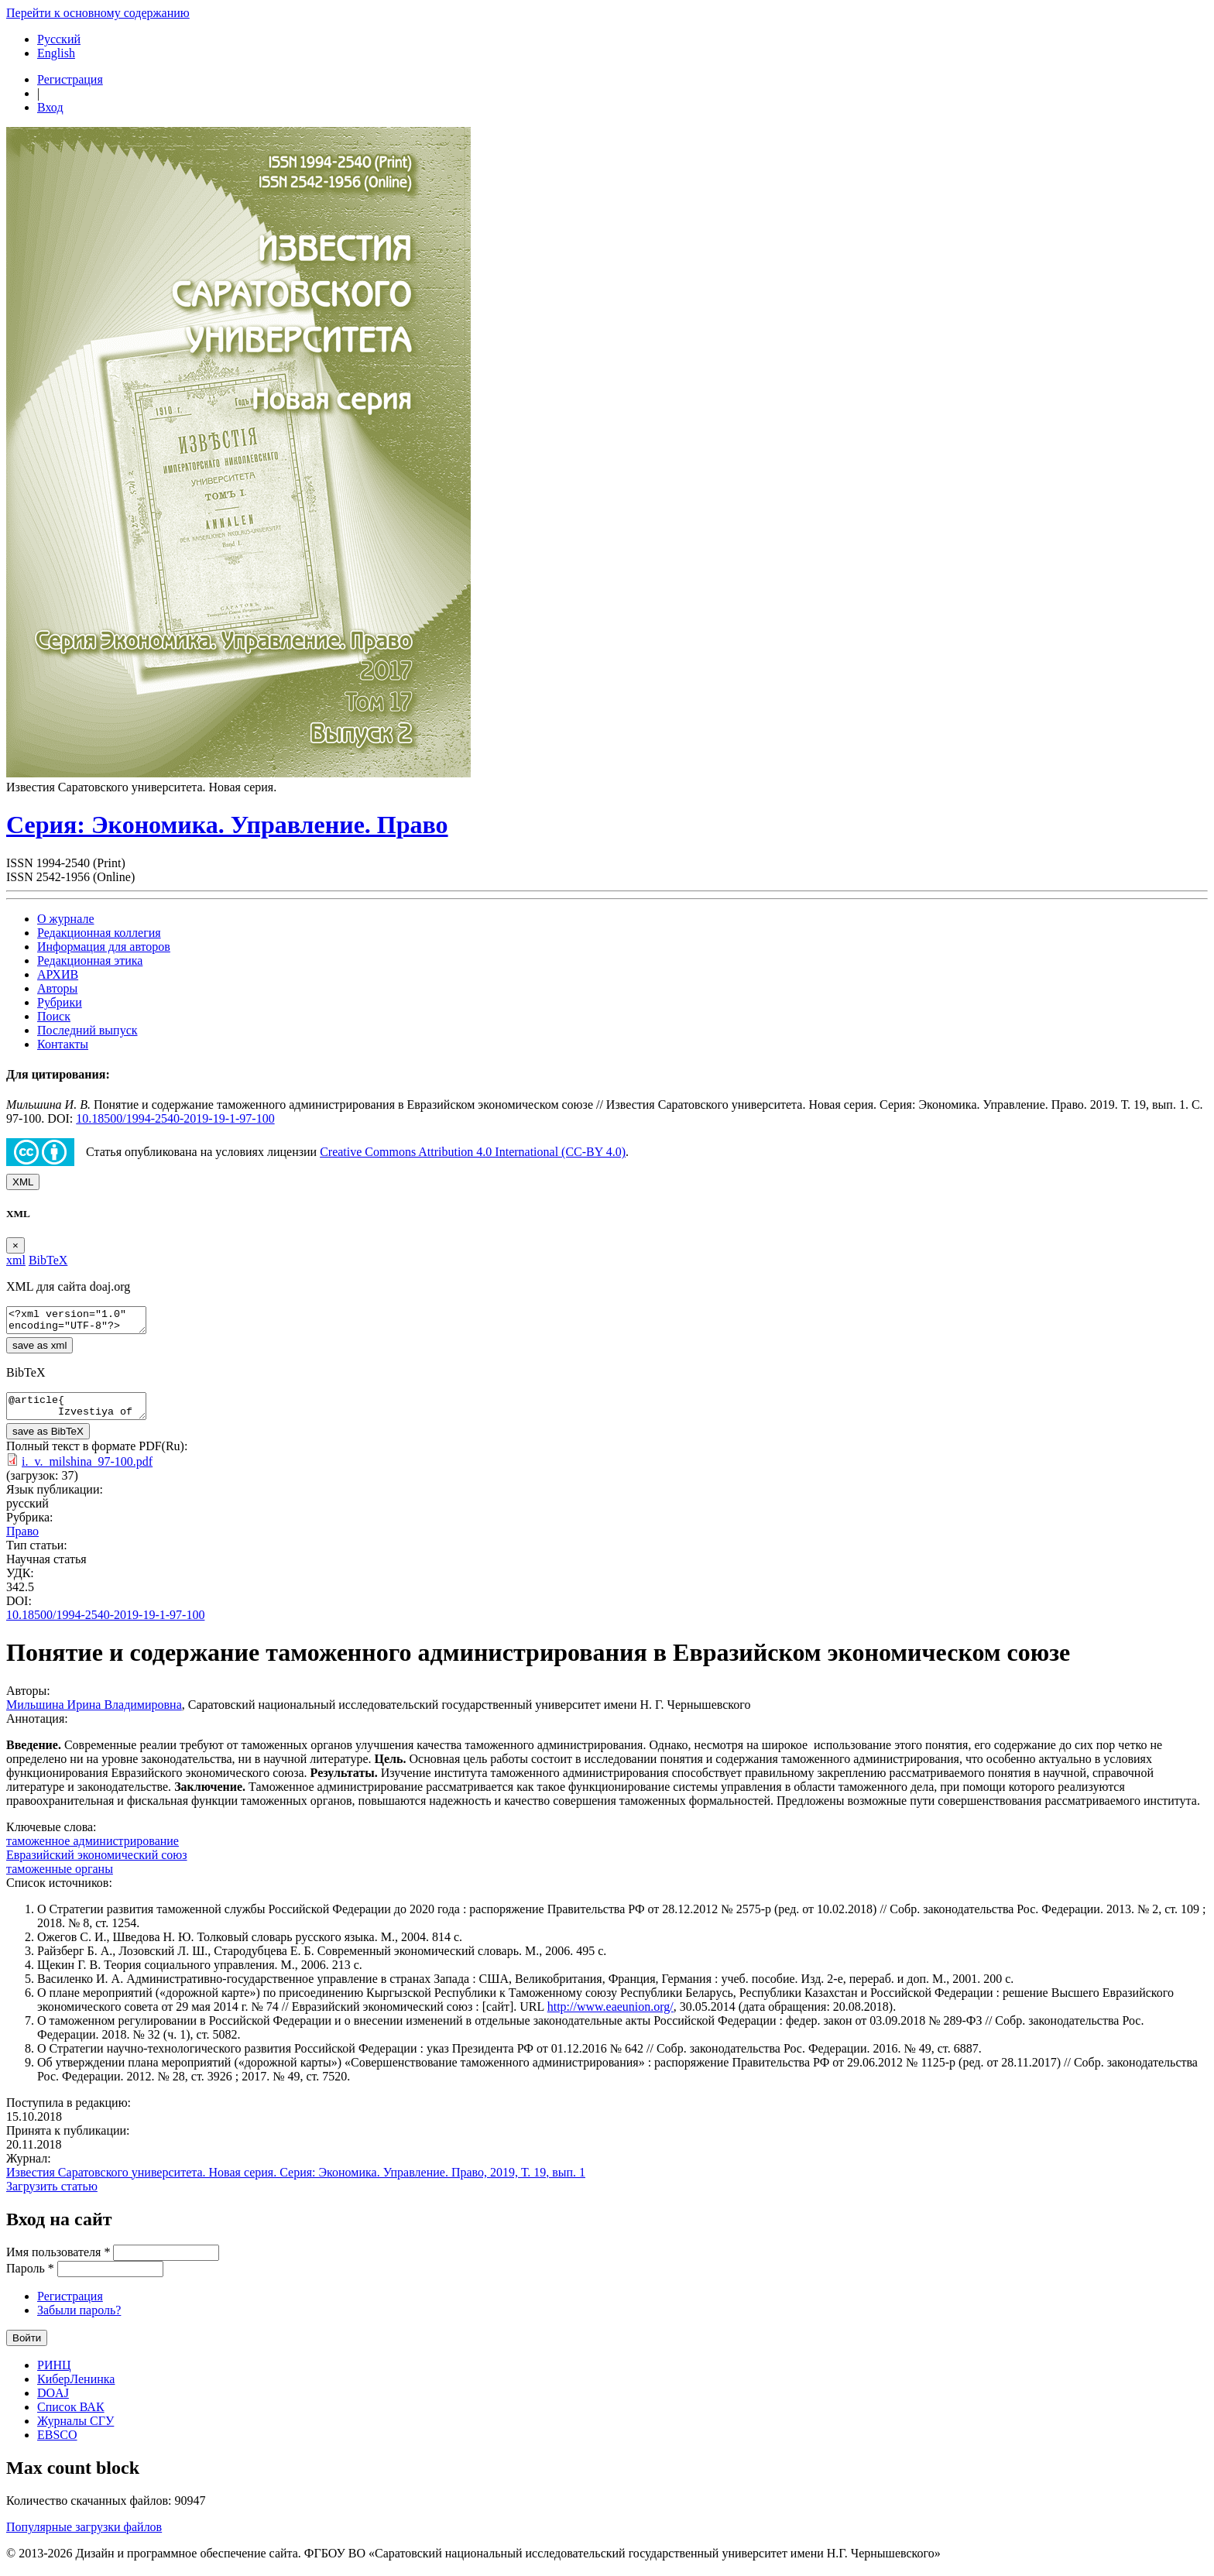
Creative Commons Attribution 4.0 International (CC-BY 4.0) (473, 1151)
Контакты (62, 1044)
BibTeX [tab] (48, 1260)
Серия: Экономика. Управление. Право (227, 825)
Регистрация (70, 79)
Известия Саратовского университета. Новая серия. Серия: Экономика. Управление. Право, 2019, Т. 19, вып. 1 (295, 2181)
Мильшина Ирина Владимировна (94, 1713)
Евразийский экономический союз (96, 1864)
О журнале (65, 918)
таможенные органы (59, 1878)
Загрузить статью (52, 2195)
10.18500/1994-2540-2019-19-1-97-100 (175, 1118)
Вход (50, 107)
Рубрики (59, 1002)
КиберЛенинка (76, 2388)
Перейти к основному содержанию (98, 12)
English (56, 53)
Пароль (30, 2277)
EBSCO (57, 2444)
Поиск (53, 1016)
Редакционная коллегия (99, 932)
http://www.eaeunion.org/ (610, 2015)
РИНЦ (54, 2374)
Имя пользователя (58, 2261)
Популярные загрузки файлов (84, 2536)
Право (22, 1540)
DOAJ (53, 2402)
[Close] (15, 1245)
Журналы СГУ (75, 2430)
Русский (59, 39)
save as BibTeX (48, 1440)
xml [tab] (16, 1260)
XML (22, 1182)
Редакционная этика (89, 960)
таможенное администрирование (92, 1850)
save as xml (39, 1350)
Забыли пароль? (79, 2319)
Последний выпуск (87, 1030)
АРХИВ (57, 974)
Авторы (57, 988)
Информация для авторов (103, 946)
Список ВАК (71, 2416)
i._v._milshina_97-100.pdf (87, 1470)
